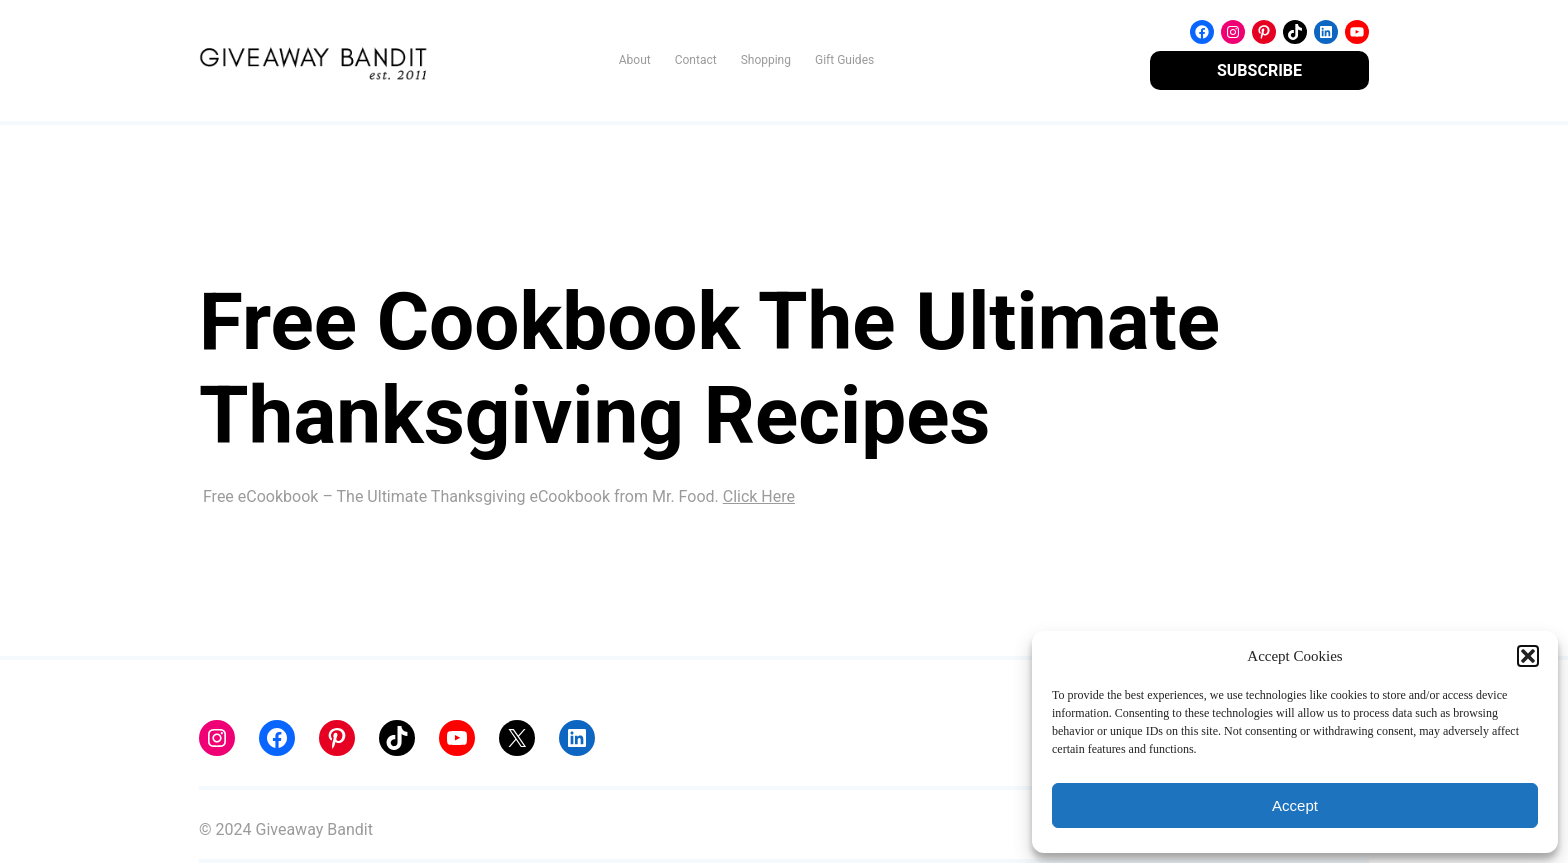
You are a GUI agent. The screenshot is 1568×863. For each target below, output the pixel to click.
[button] (1528, 656)
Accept (1295, 805)
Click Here (759, 496)
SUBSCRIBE (1259, 70)
